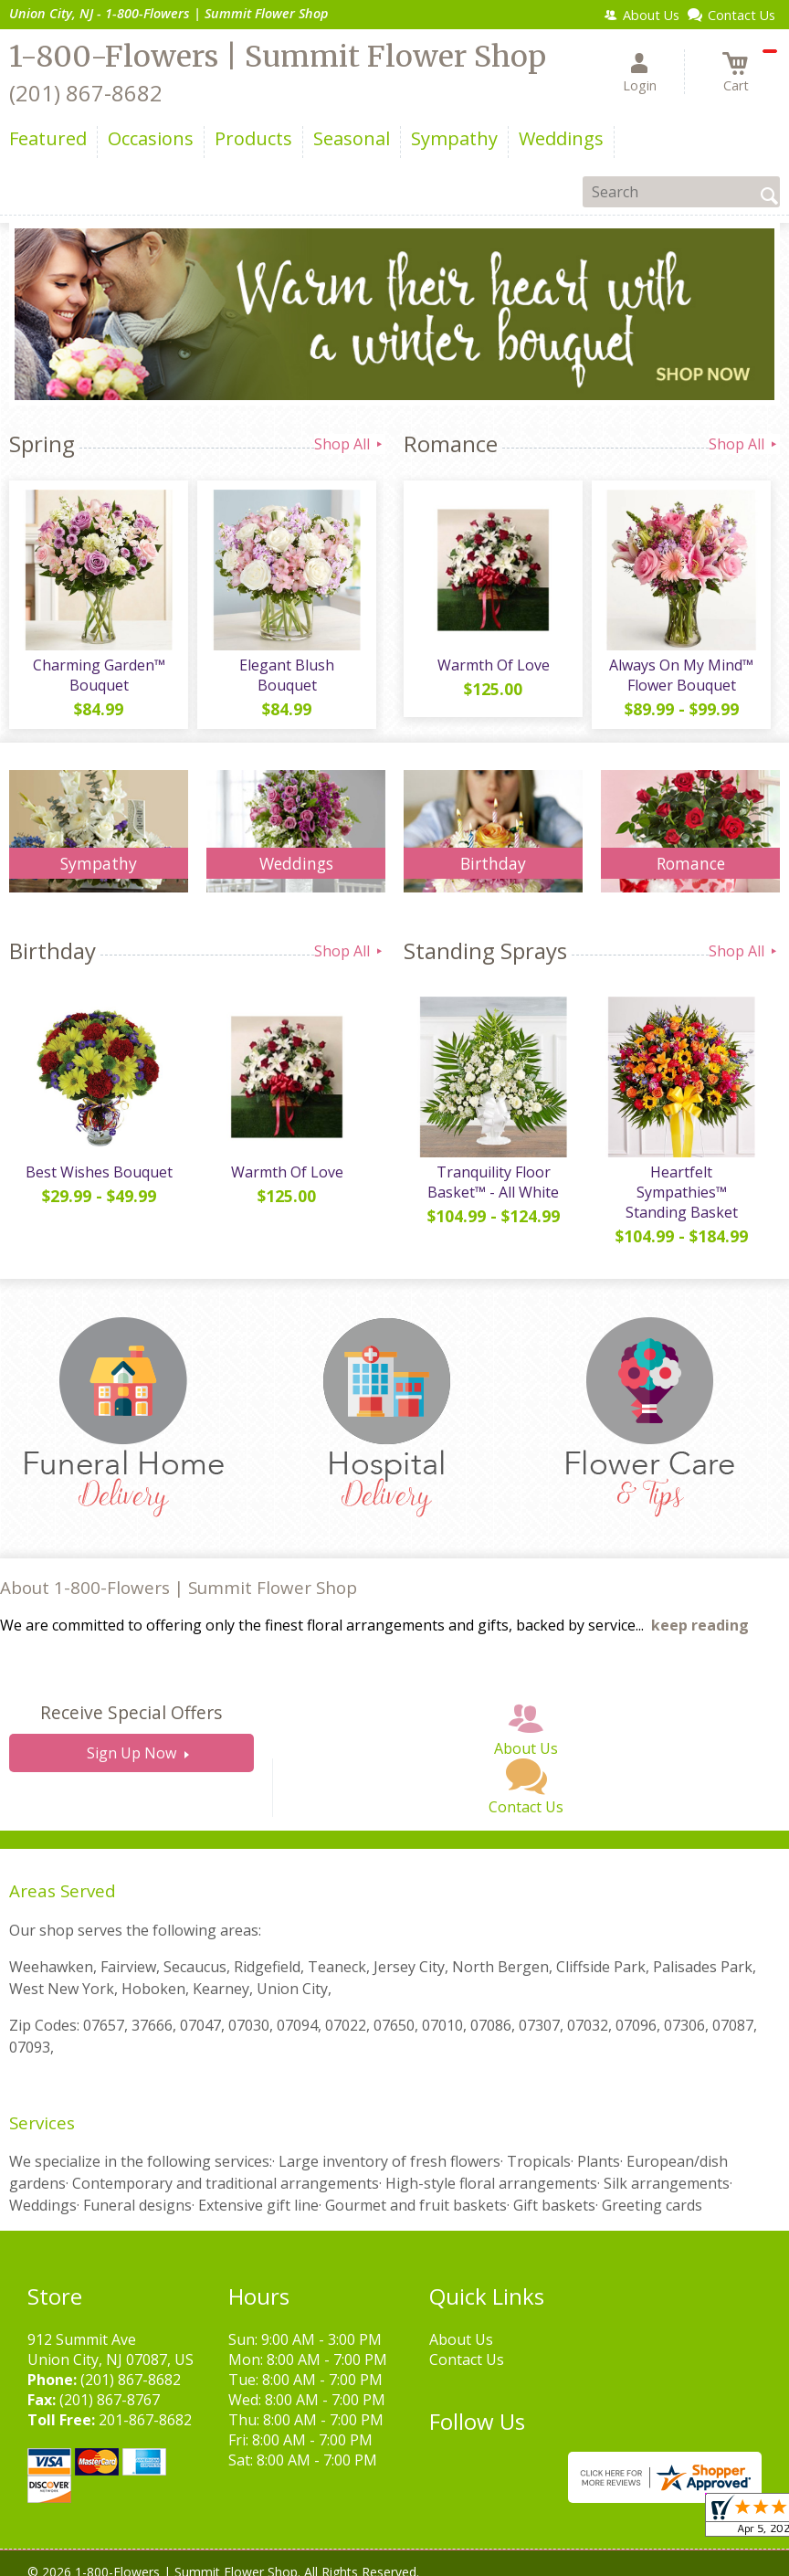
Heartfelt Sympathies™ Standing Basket (682, 1192)
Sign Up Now (131, 1753)
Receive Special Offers (131, 1712)
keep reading (700, 1625)
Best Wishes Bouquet (99, 1172)
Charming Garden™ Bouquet (99, 675)
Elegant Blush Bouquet (286, 675)
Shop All (349, 444)
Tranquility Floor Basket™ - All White (493, 1182)
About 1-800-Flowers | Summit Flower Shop (178, 1587)
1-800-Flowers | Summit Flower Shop (277, 56)
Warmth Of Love (493, 665)
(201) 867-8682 (86, 93)
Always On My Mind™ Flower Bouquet (681, 675)
